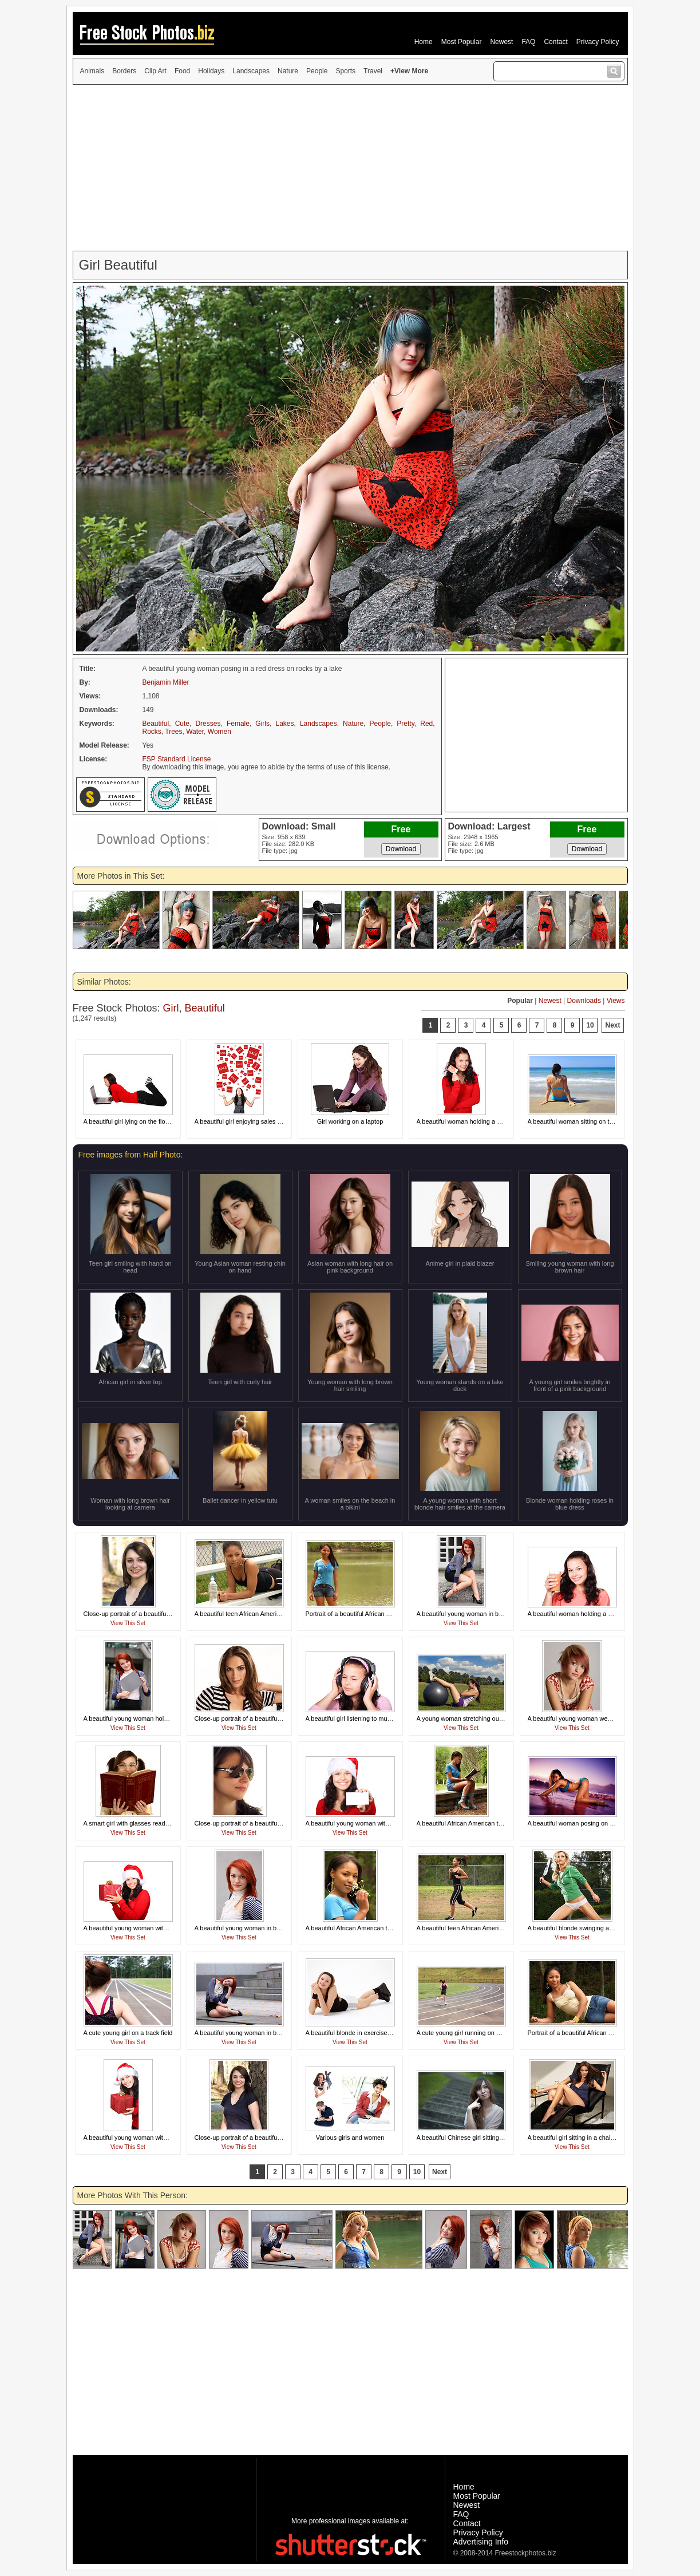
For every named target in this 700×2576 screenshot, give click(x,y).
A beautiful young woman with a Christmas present (154, 1928)
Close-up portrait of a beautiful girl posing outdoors (154, 1613)
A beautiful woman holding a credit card (472, 1121)
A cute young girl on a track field (128, 2032)
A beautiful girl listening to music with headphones (375, 1718)
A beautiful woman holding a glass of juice (586, 1613)
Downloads (584, 1001)
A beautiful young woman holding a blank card (148, 1718)
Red (426, 724)
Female (238, 724)
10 (590, 1025)
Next (612, 1025)
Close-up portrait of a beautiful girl (242, 1718)
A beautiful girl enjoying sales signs (243, 1121)
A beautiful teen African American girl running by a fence (495, 1928)
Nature (288, 71)
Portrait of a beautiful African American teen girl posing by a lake (395, 1613)
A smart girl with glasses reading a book (139, 1823)
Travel (372, 71)
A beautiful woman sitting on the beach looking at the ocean (611, 1121)
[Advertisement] (350, 168)
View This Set (127, 1623)
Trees (173, 732)
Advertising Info (481, 2541)
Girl (171, 1008)
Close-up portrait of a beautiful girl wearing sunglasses (270, 1823)
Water (195, 732)
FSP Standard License (177, 759)
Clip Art (155, 71)
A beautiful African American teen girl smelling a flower (381, 1928)
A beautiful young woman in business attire (476, 1613)
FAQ (528, 42)
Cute (182, 724)
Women (219, 732)
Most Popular (461, 42)
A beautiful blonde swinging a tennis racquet (589, 1928)
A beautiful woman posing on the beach (583, 1823)
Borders (124, 71)
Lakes (284, 724)
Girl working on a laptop (350, 1121)
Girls (262, 724)
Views (616, 1001)
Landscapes (251, 71)
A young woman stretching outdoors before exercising (492, 1718)
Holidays (211, 71)
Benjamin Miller (166, 682)
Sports (345, 71)
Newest (501, 42)
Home (423, 42)
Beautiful (156, 724)
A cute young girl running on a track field (473, 2032)
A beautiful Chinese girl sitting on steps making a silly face (497, 2137)
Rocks (152, 732)
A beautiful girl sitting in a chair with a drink (587, 2137)
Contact (555, 42)
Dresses (207, 724)
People (316, 71)
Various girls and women (350, 2137)
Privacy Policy (597, 42)
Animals (92, 71)
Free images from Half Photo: (130, 1154)
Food (182, 71)
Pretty (405, 724)
